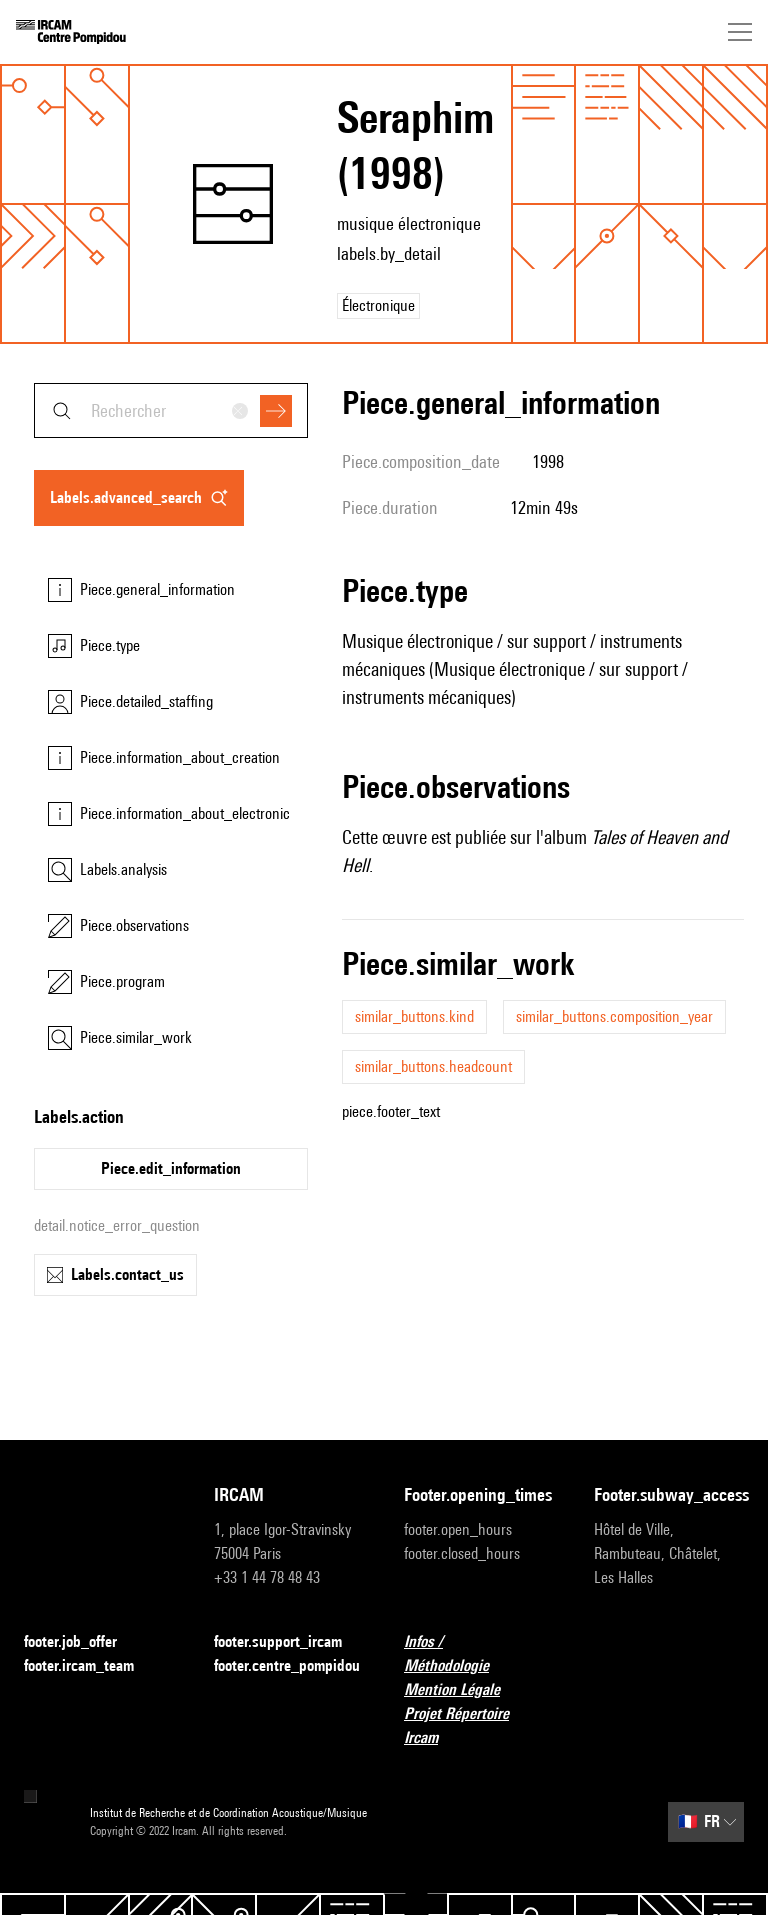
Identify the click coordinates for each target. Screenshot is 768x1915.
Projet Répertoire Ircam (479, 1725)
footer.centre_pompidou (287, 1665)
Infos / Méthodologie (479, 1653)
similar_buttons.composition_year (614, 1016)
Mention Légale (464, 1690)
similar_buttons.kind (414, 1016)
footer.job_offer (82, 1642)
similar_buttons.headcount (433, 1066)
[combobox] (171, 410)
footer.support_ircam (289, 1642)
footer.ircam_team (91, 1666)
